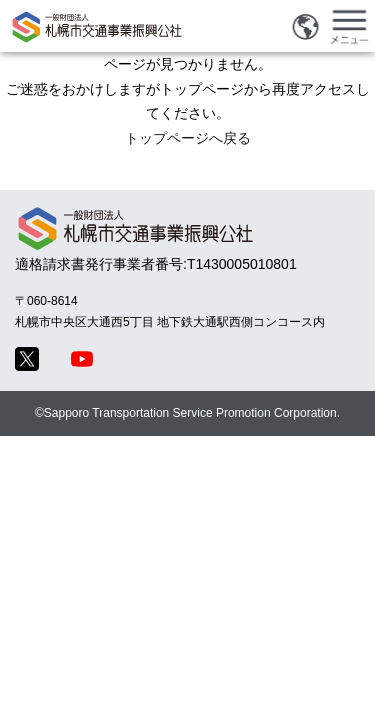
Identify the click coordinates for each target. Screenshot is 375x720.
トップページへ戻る (188, 138)
